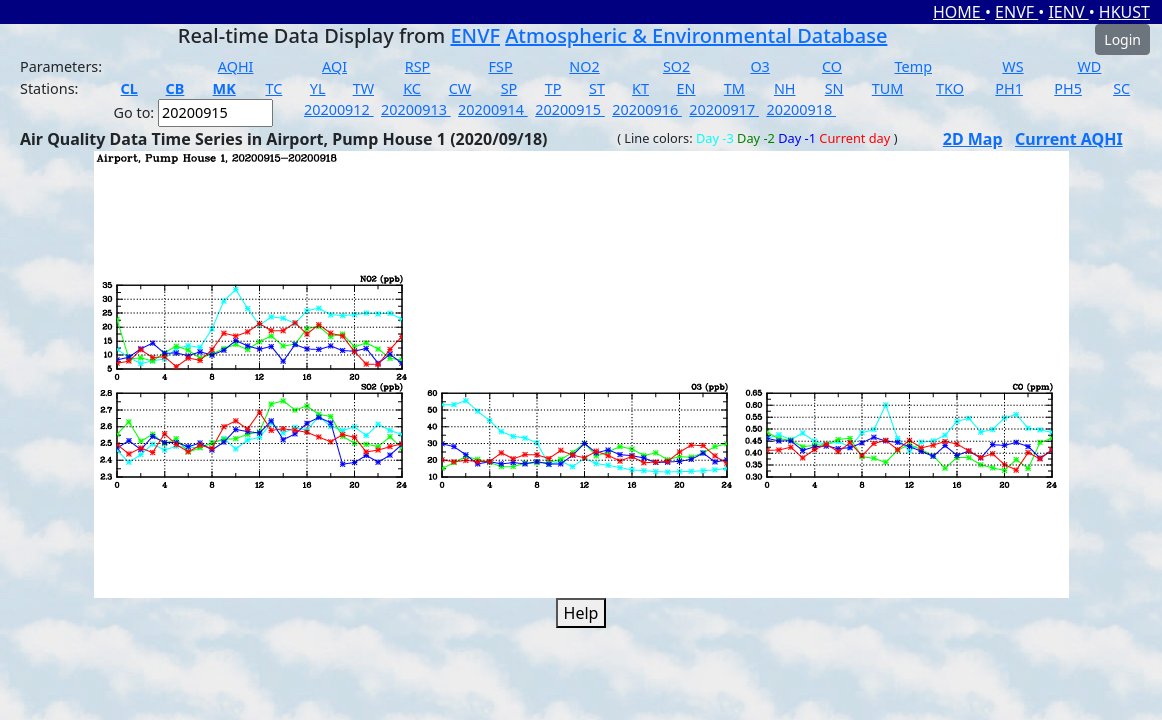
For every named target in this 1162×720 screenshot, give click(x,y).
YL (318, 88)
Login (1122, 39)
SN (834, 88)
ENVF (1016, 12)
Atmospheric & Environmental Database (696, 35)
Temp (913, 66)
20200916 (647, 109)
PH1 (1009, 88)
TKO (950, 88)
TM (734, 88)
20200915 (570, 109)
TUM (888, 88)
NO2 (584, 66)
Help (581, 613)
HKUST (1124, 12)
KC (412, 88)
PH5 (1068, 88)
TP (553, 88)
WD (1089, 66)
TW (363, 88)
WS (1012, 66)
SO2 (676, 66)
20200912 (339, 109)
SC (1121, 88)
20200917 (724, 109)
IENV (1068, 12)
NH (785, 88)
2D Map (973, 139)
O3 (759, 66)
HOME (959, 12)
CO (832, 66)
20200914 (493, 109)
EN (686, 88)
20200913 (416, 109)
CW (460, 88)
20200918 (801, 109)
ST (597, 88)
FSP (501, 66)
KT (640, 88)
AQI (334, 66)
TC (274, 88)
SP (509, 88)
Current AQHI (1069, 139)
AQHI (236, 66)
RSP (418, 66)
